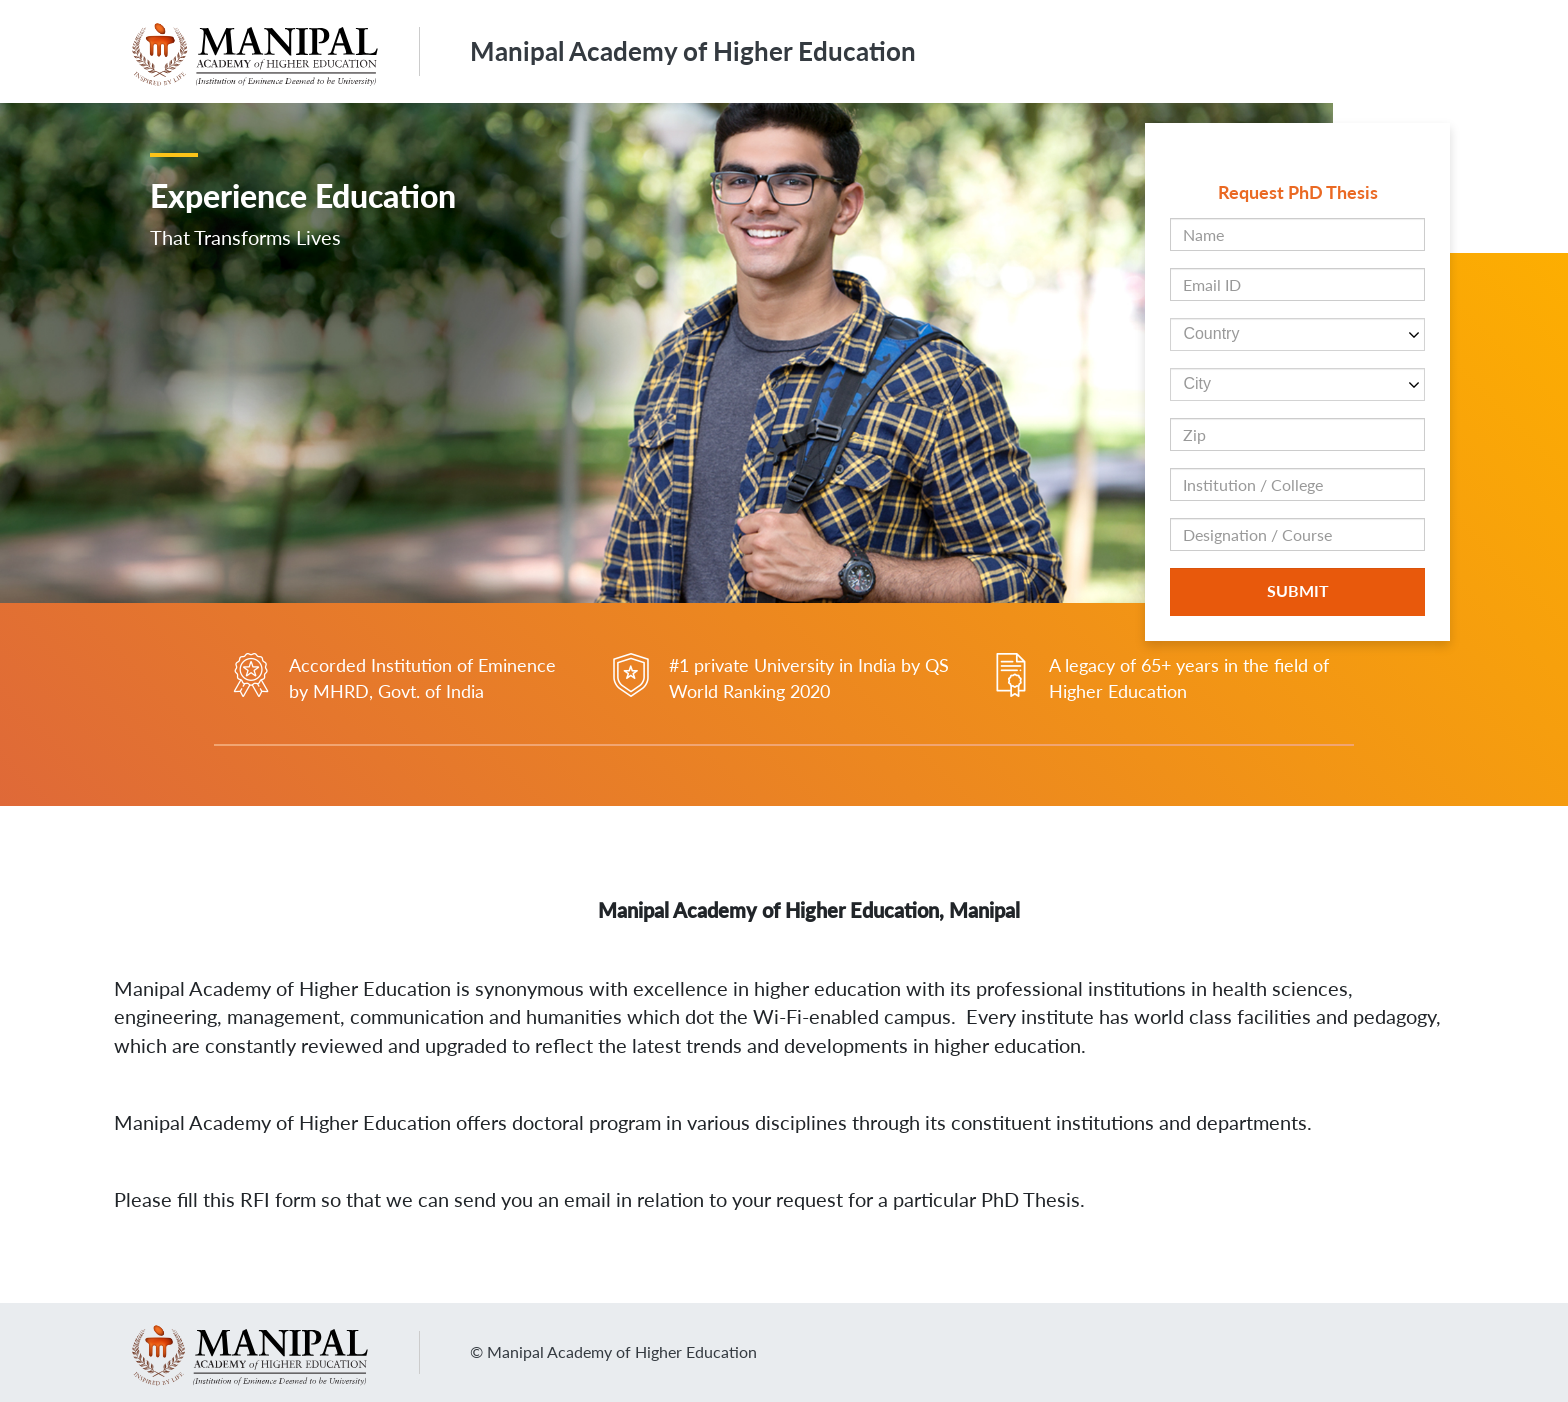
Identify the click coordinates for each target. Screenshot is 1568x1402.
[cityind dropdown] (1297, 384)
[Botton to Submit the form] (1297, 592)
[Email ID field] (1297, 284)
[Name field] (1297, 234)
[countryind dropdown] (1297, 334)
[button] (1187, 318)
